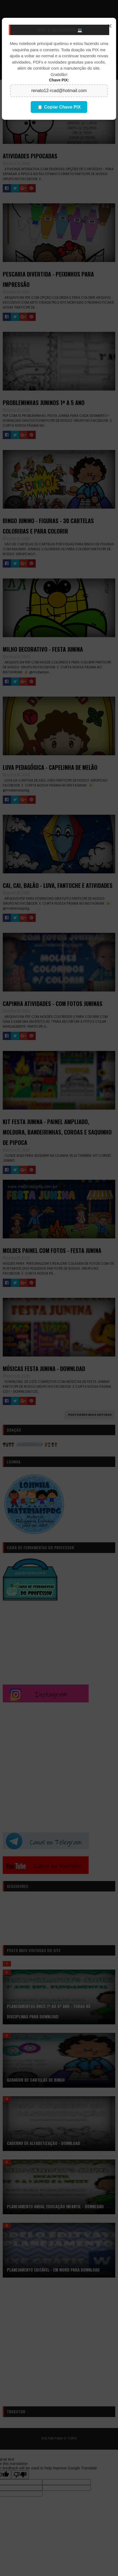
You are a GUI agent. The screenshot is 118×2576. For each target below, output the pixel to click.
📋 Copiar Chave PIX (59, 107)
